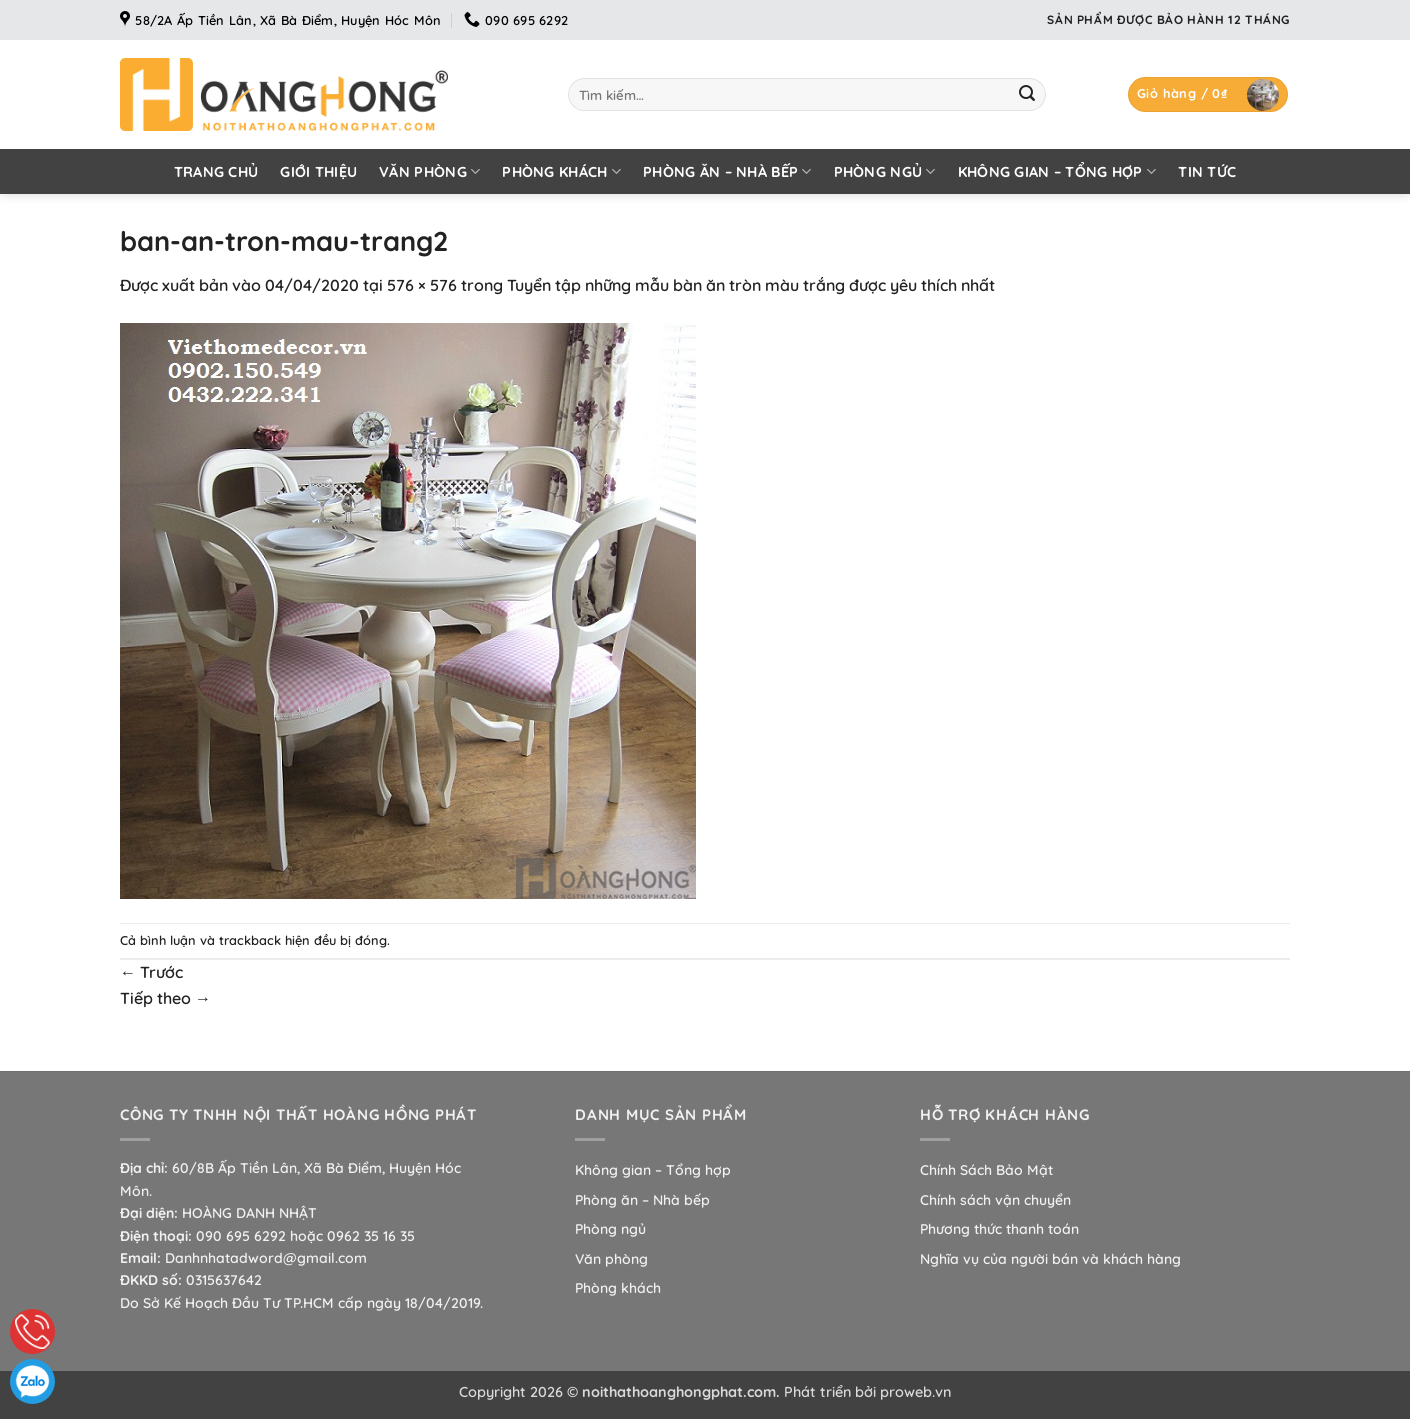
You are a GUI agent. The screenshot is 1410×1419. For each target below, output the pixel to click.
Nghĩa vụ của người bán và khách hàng (1050, 1259)
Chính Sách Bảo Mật (986, 1170)
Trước (151, 972)
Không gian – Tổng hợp (1057, 171)
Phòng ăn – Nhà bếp (727, 171)
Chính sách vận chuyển (995, 1200)
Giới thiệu (318, 172)
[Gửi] (1027, 95)
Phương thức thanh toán (999, 1229)
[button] (1208, 94)
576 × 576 (422, 285)
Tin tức (1207, 172)
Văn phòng (429, 171)
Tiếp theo (165, 998)
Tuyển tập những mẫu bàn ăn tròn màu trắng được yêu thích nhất (751, 285)
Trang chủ (216, 172)
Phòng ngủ (885, 171)
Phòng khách (561, 171)
